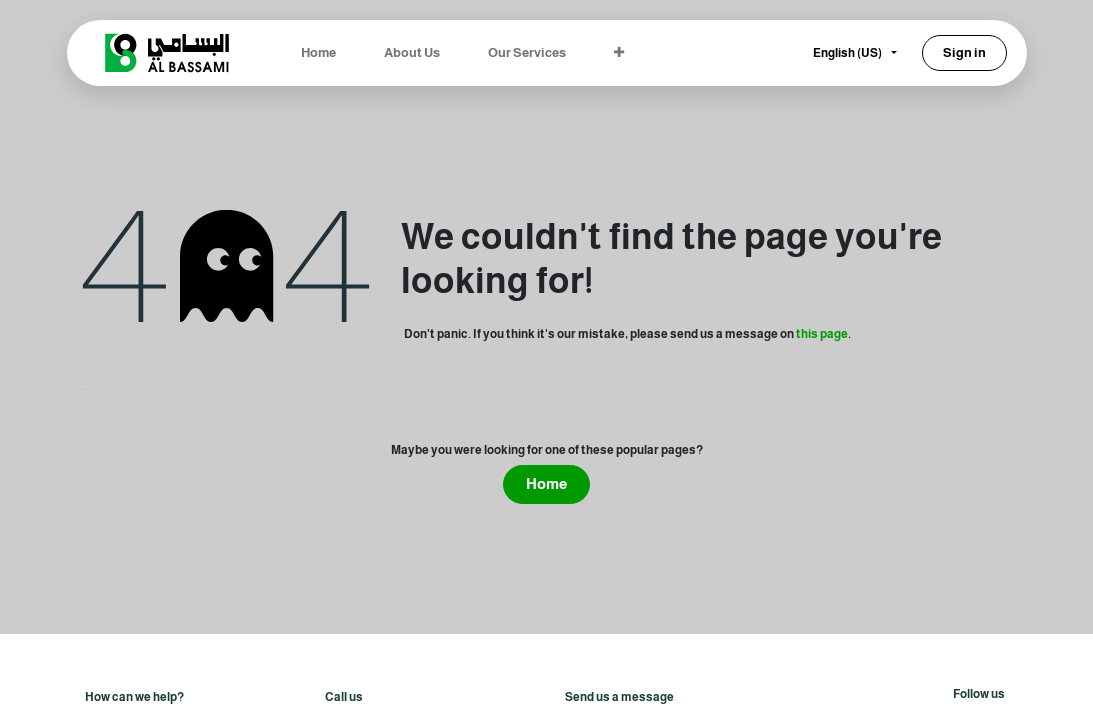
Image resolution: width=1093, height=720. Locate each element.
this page (822, 334)
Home (546, 483)
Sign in (964, 52)
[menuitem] (318, 53)
